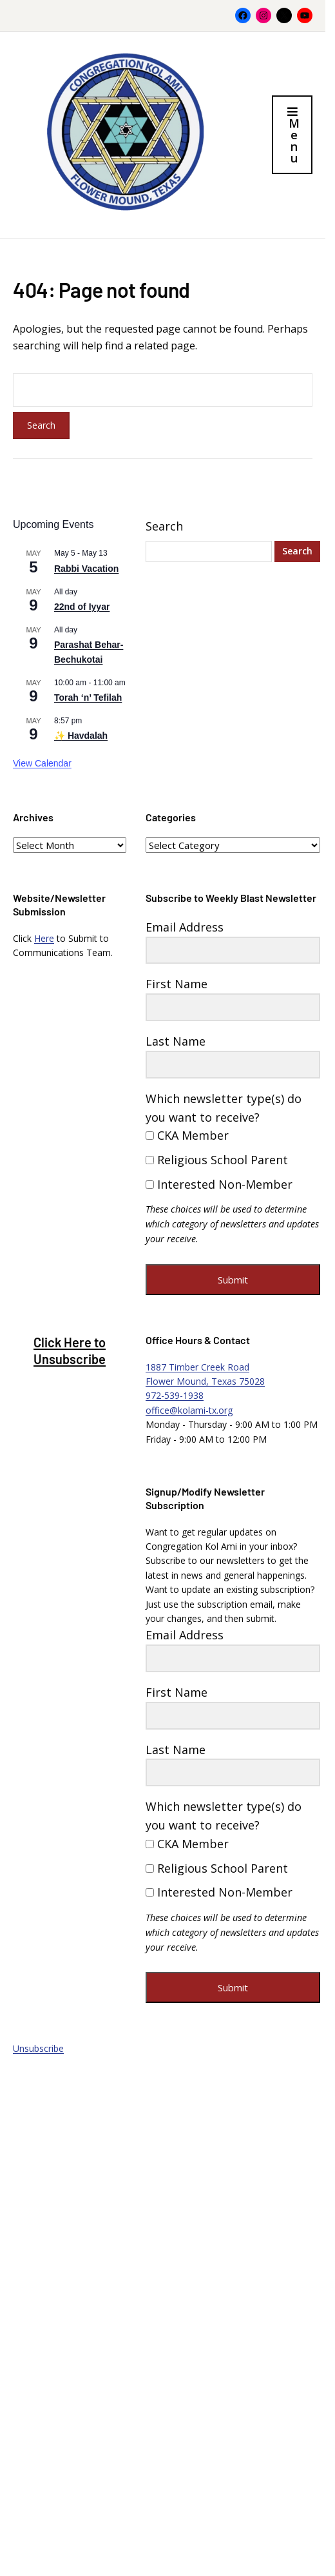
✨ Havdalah (81, 735)
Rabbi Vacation (86, 568)
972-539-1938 (175, 1395)
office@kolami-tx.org (189, 1410)
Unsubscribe (38, 2048)
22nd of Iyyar (82, 606)
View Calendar (42, 763)
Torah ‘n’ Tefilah (88, 697)
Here (44, 938)
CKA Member (187, 1135)
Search (164, 526)
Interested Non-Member (219, 1184)
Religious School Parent (217, 1159)
